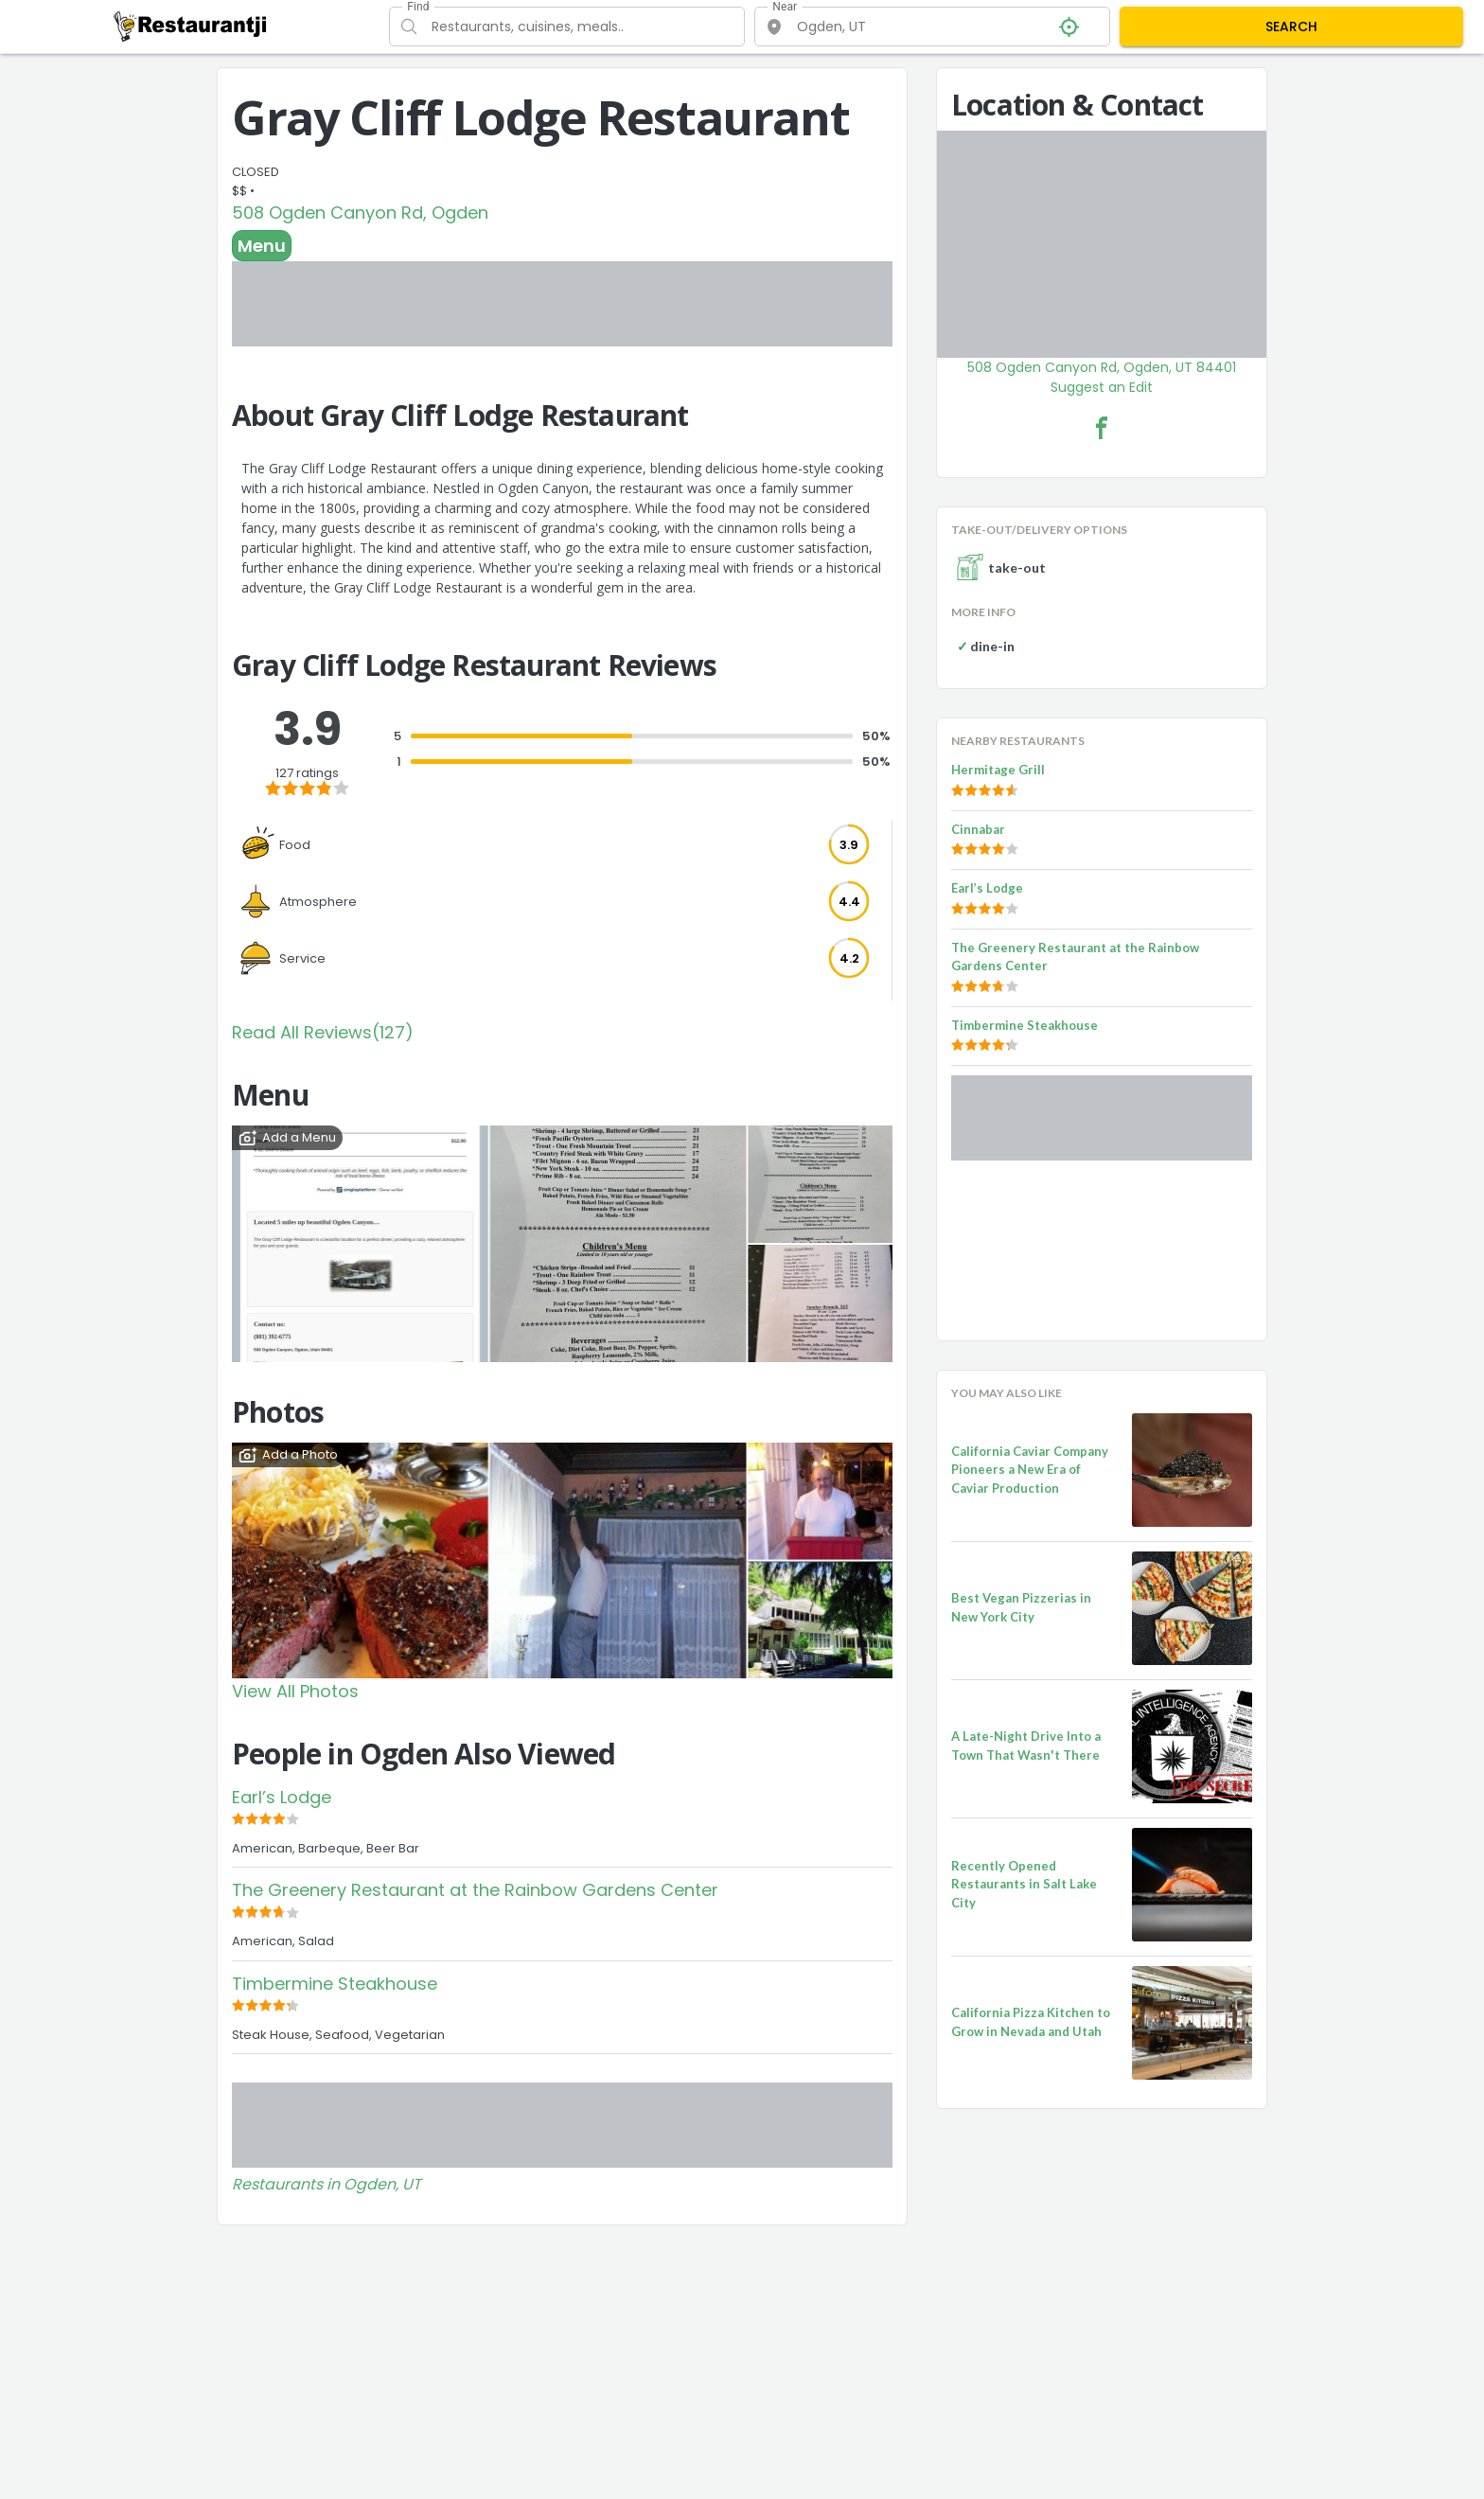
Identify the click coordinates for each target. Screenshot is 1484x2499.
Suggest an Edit (1102, 387)
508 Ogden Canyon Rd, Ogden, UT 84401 (1101, 367)
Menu (262, 245)
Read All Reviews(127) (323, 1032)
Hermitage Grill (998, 769)
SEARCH (1291, 26)
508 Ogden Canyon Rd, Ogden (360, 212)
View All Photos (295, 1691)
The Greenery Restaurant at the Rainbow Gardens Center (475, 1890)
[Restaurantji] (191, 25)
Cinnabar (978, 829)
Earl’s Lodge (281, 1797)
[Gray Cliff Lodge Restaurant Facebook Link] (1101, 427)
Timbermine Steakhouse (334, 1983)
